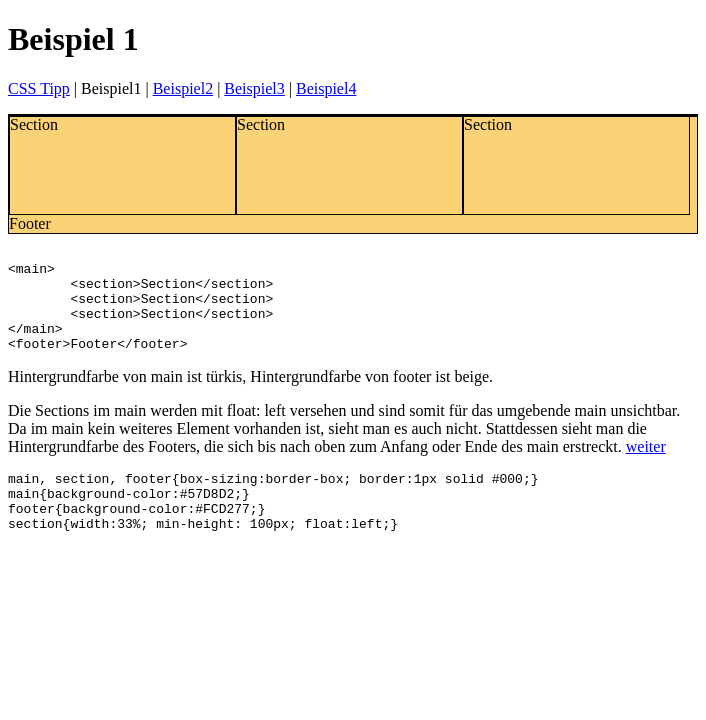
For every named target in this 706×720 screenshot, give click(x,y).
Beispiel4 (326, 88)
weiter (646, 467)
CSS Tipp (39, 88)
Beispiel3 (254, 88)
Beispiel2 (183, 88)
